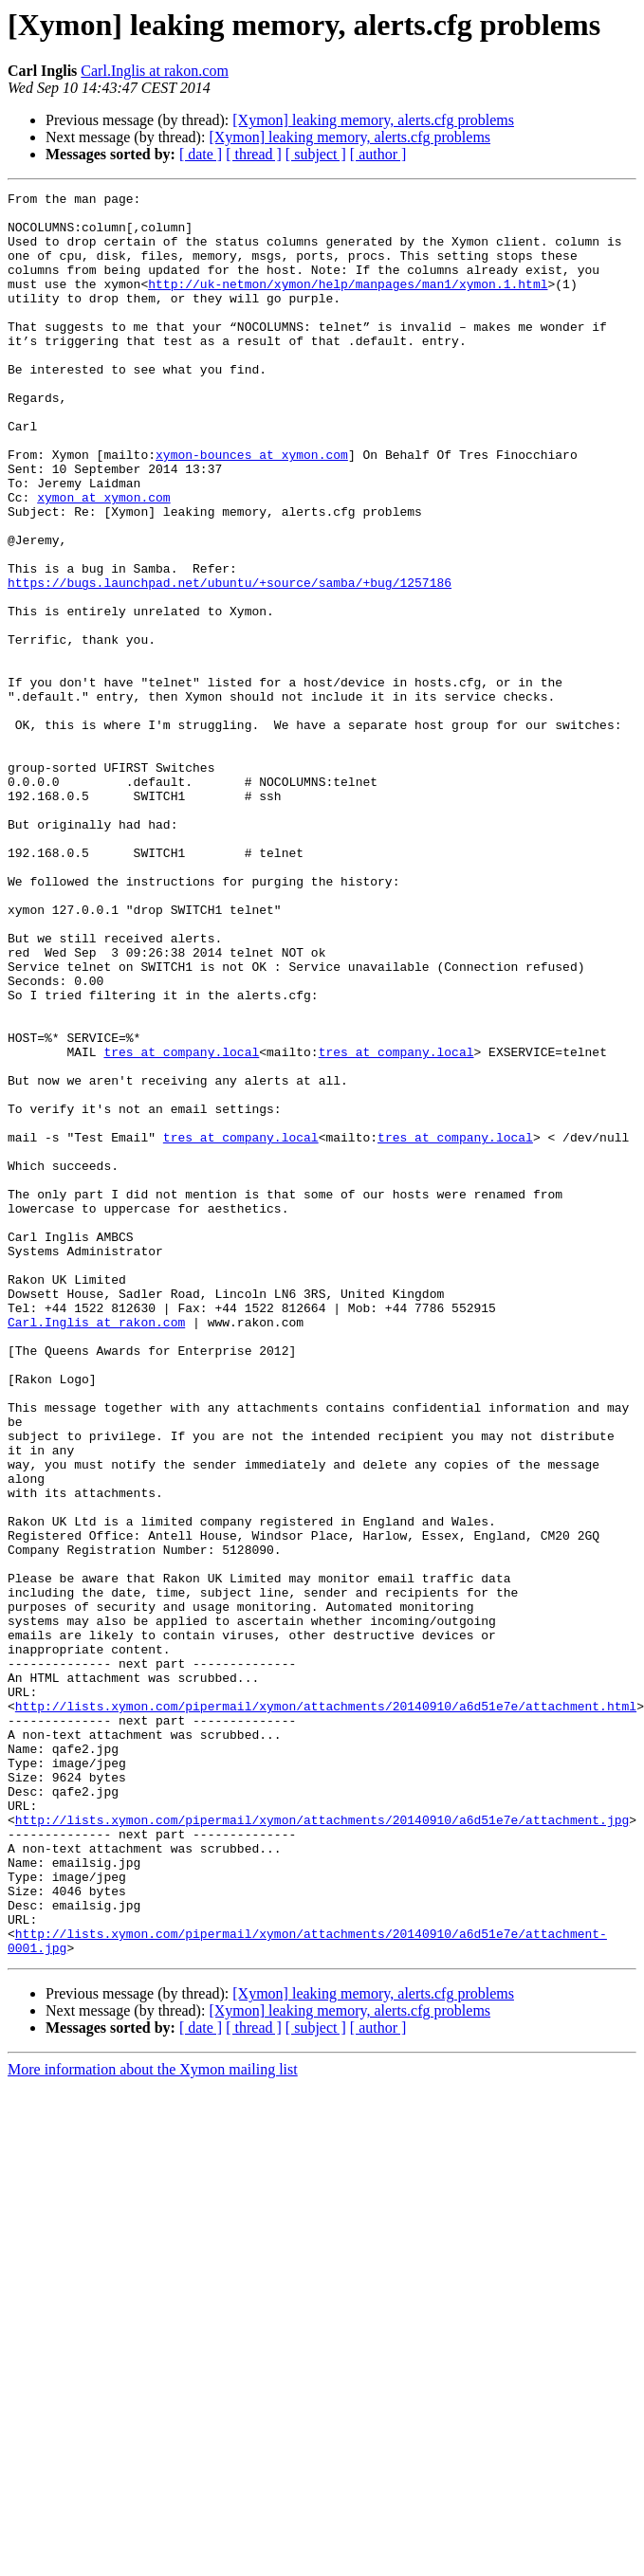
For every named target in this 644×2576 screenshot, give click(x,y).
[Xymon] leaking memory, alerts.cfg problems (373, 120)
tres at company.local (181, 1224)
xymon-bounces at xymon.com (252, 508)
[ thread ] (254, 154)
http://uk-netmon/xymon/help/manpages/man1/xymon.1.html (251, 303)
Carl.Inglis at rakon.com (155, 71)
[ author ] (378, 154)
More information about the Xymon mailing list (153, 2422)
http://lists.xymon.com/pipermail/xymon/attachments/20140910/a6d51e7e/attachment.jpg (322, 2146)
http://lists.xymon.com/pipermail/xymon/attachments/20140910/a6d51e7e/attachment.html (325, 2010)
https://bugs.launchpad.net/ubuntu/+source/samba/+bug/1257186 (229, 661)
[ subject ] (315, 154)
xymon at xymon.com (103, 559)
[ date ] (200, 154)
